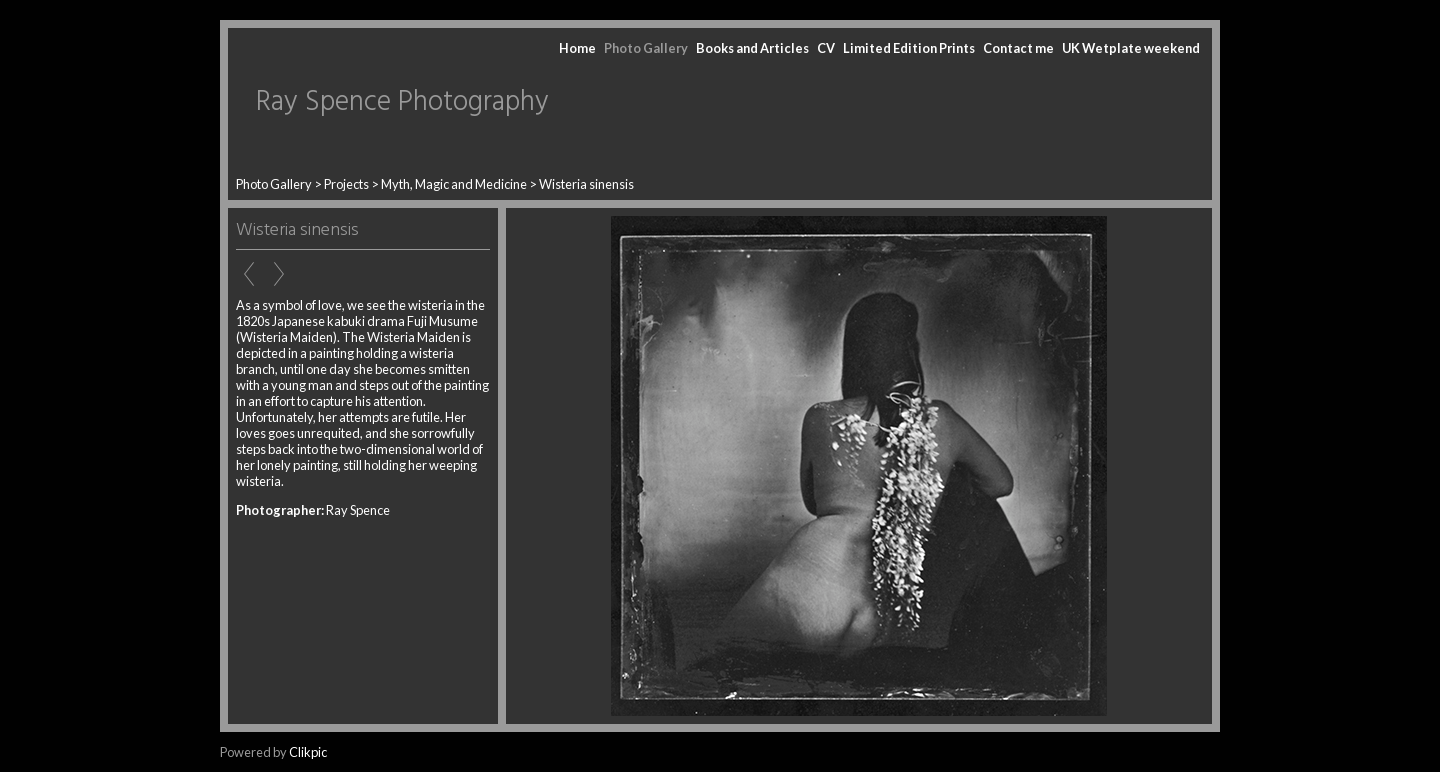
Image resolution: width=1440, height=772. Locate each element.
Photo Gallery (646, 48)
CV (826, 48)
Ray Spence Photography (402, 102)
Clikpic (308, 752)
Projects (346, 184)
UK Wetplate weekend (1131, 48)
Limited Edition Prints (909, 48)
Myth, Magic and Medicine (454, 184)
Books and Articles (752, 48)
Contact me (1018, 48)
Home (577, 48)
